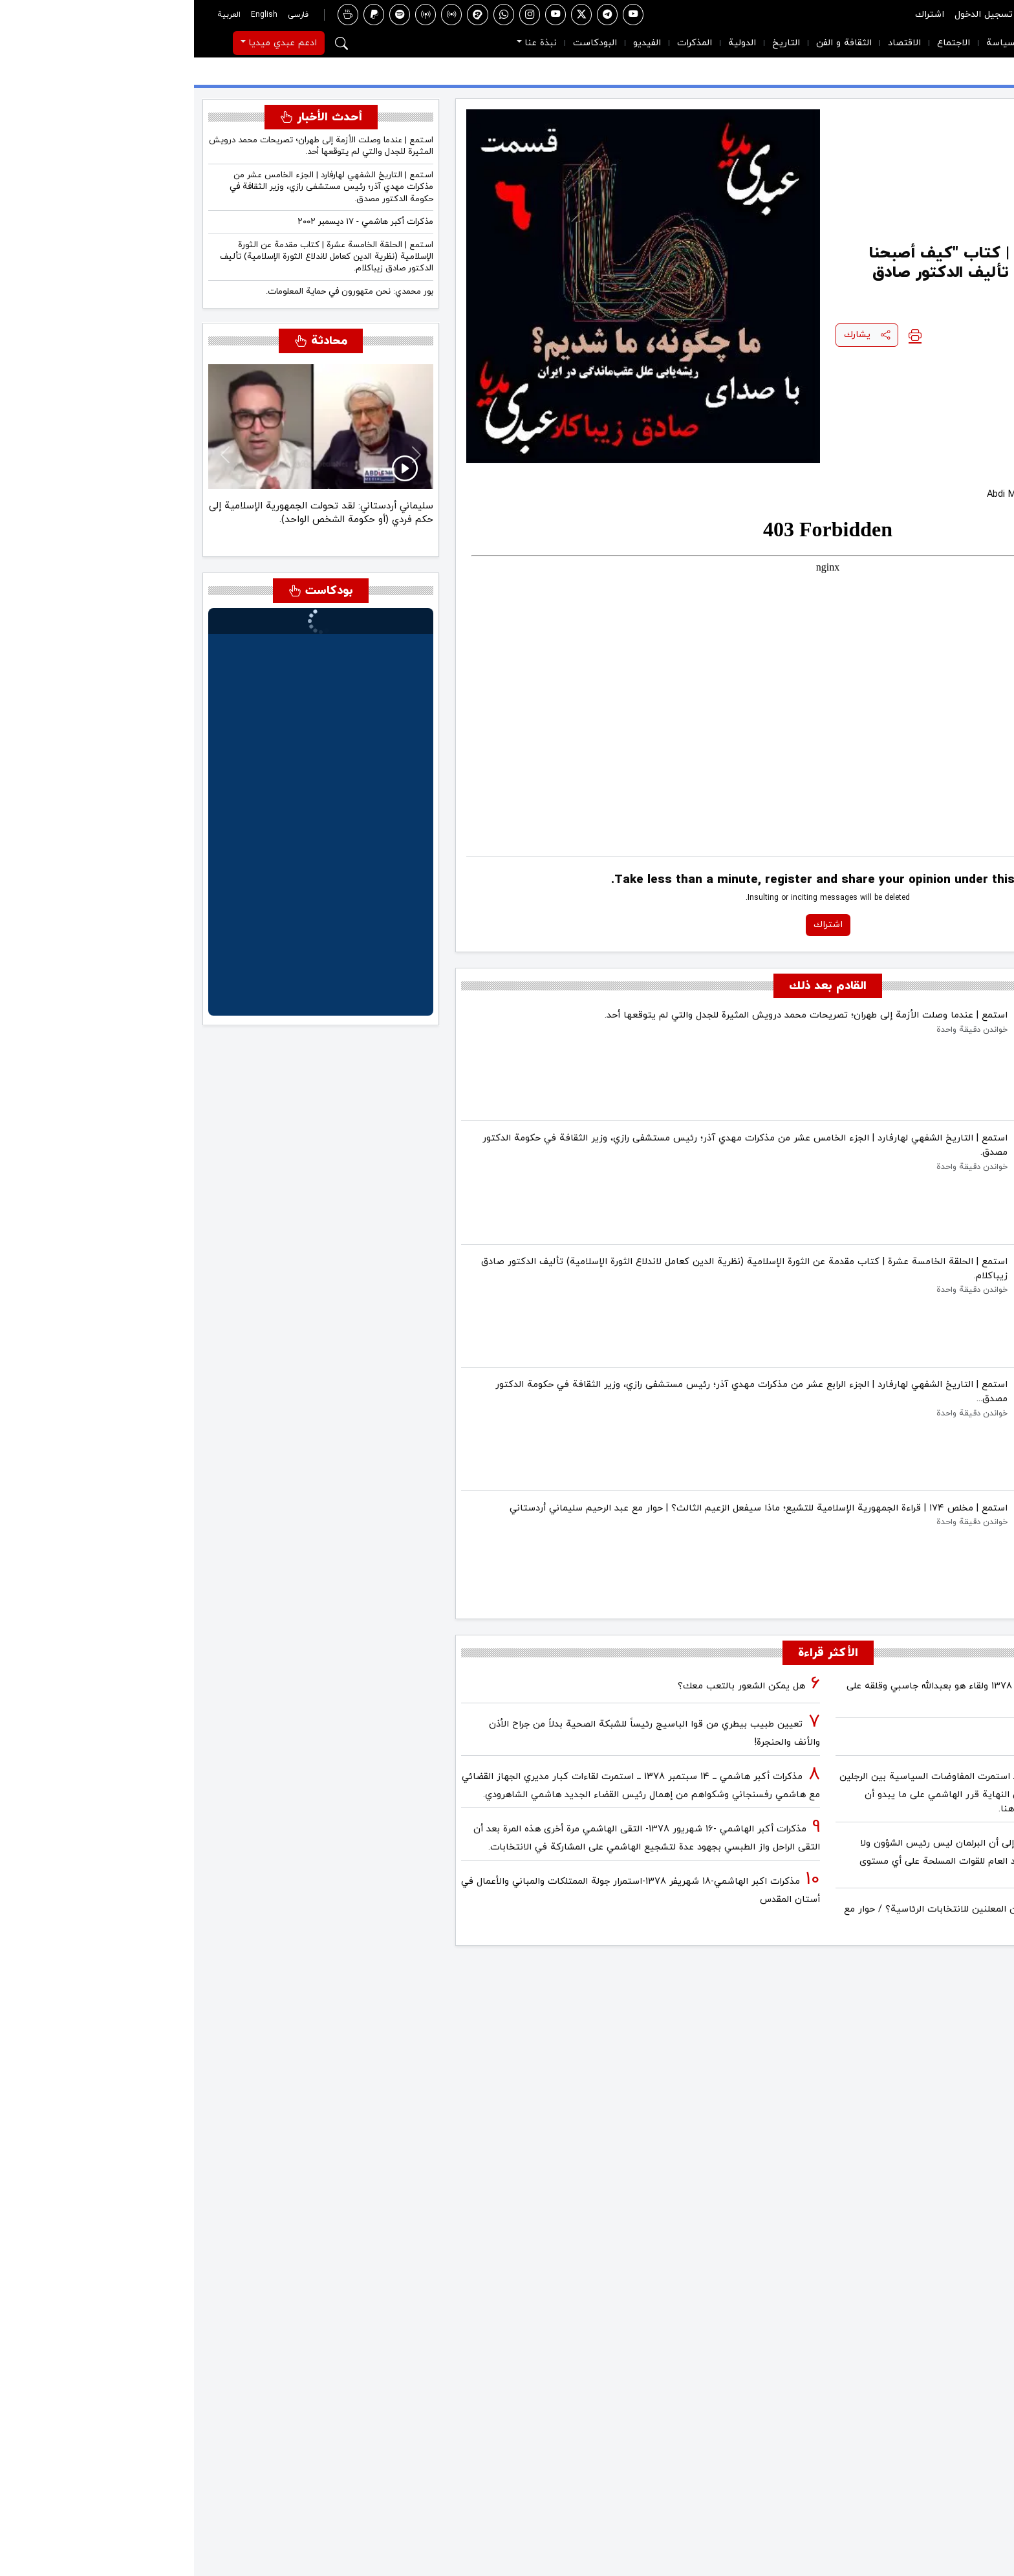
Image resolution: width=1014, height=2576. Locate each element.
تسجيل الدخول (789, 14)
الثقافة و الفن (650, 43)
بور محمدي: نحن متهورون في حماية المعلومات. (155, 291)
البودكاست (401, 43)
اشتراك (735, 14)
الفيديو (453, 43)
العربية (35, 15)
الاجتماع (759, 43)
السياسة (809, 43)
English (70, 15)
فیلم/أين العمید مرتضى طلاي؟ (924, 1738)
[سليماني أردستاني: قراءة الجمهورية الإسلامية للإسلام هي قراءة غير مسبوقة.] (92, 533)
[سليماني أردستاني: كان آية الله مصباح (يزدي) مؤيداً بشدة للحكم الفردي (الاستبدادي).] (138, 533)
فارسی (104, 15)
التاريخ (592, 43)
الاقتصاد (710, 43)
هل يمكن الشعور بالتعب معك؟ (547, 1686)
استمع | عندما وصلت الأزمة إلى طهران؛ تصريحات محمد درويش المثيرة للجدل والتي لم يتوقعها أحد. (127, 146)
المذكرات (500, 43)
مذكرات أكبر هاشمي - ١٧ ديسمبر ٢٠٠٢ (171, 221)
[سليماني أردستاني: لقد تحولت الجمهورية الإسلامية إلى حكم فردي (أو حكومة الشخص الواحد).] (161, 533)
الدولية (548, 43)
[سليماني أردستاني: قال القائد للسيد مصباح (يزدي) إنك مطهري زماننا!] (115, 533)
